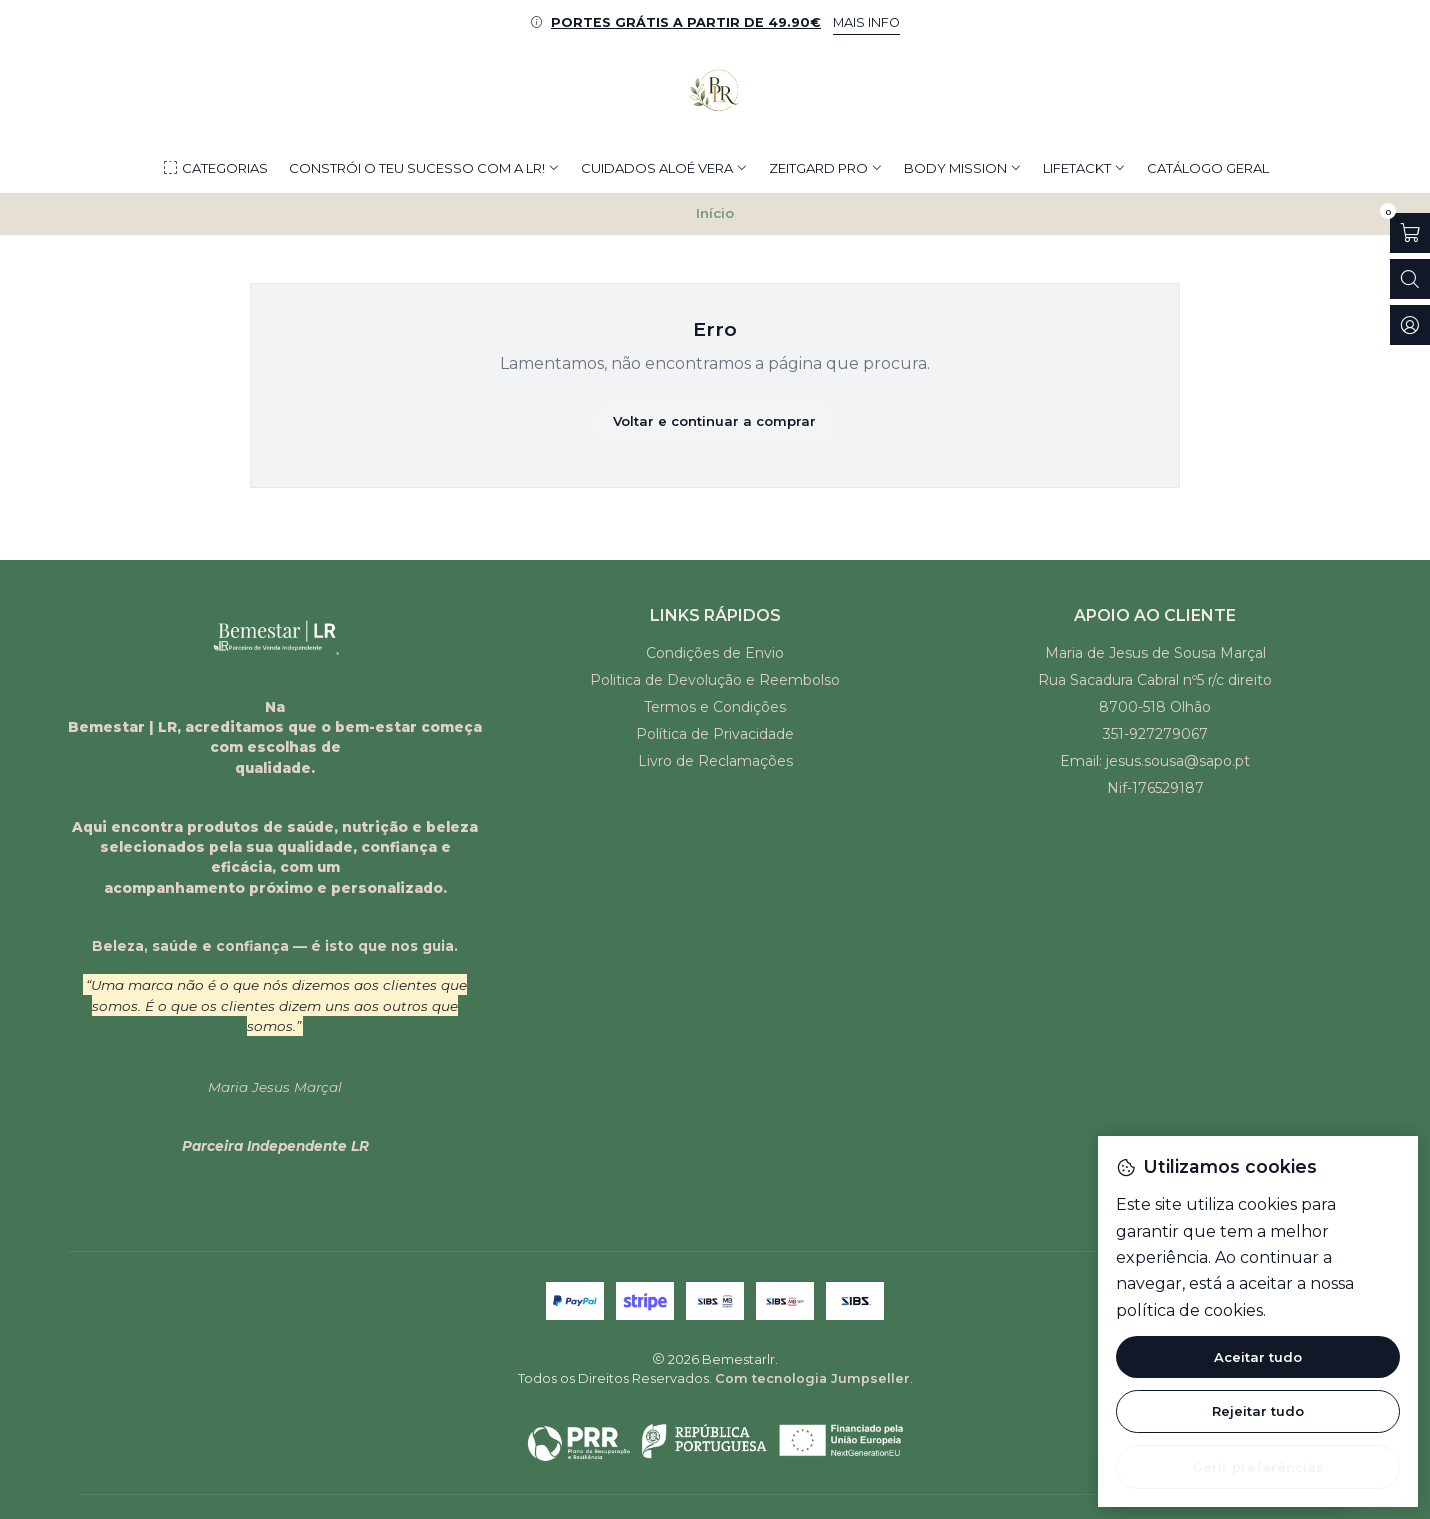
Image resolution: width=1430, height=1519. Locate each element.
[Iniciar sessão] (1410, 325)
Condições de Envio (715, 653)
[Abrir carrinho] (1410, 233)
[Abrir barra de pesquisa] (1410, 279)
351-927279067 (1155, 734)
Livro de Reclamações (715, 761)
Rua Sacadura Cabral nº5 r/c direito (1155, 680)
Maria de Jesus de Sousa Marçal (1155, 653)
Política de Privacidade (715, 734)
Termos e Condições (715, 707)
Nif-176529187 (1155, 788)
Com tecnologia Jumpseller (812, 1378)
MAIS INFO (866, 22)
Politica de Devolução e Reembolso (715, 680)
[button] (215, 168)
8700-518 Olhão (1155, 707)
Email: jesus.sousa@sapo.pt (1155, 761)
